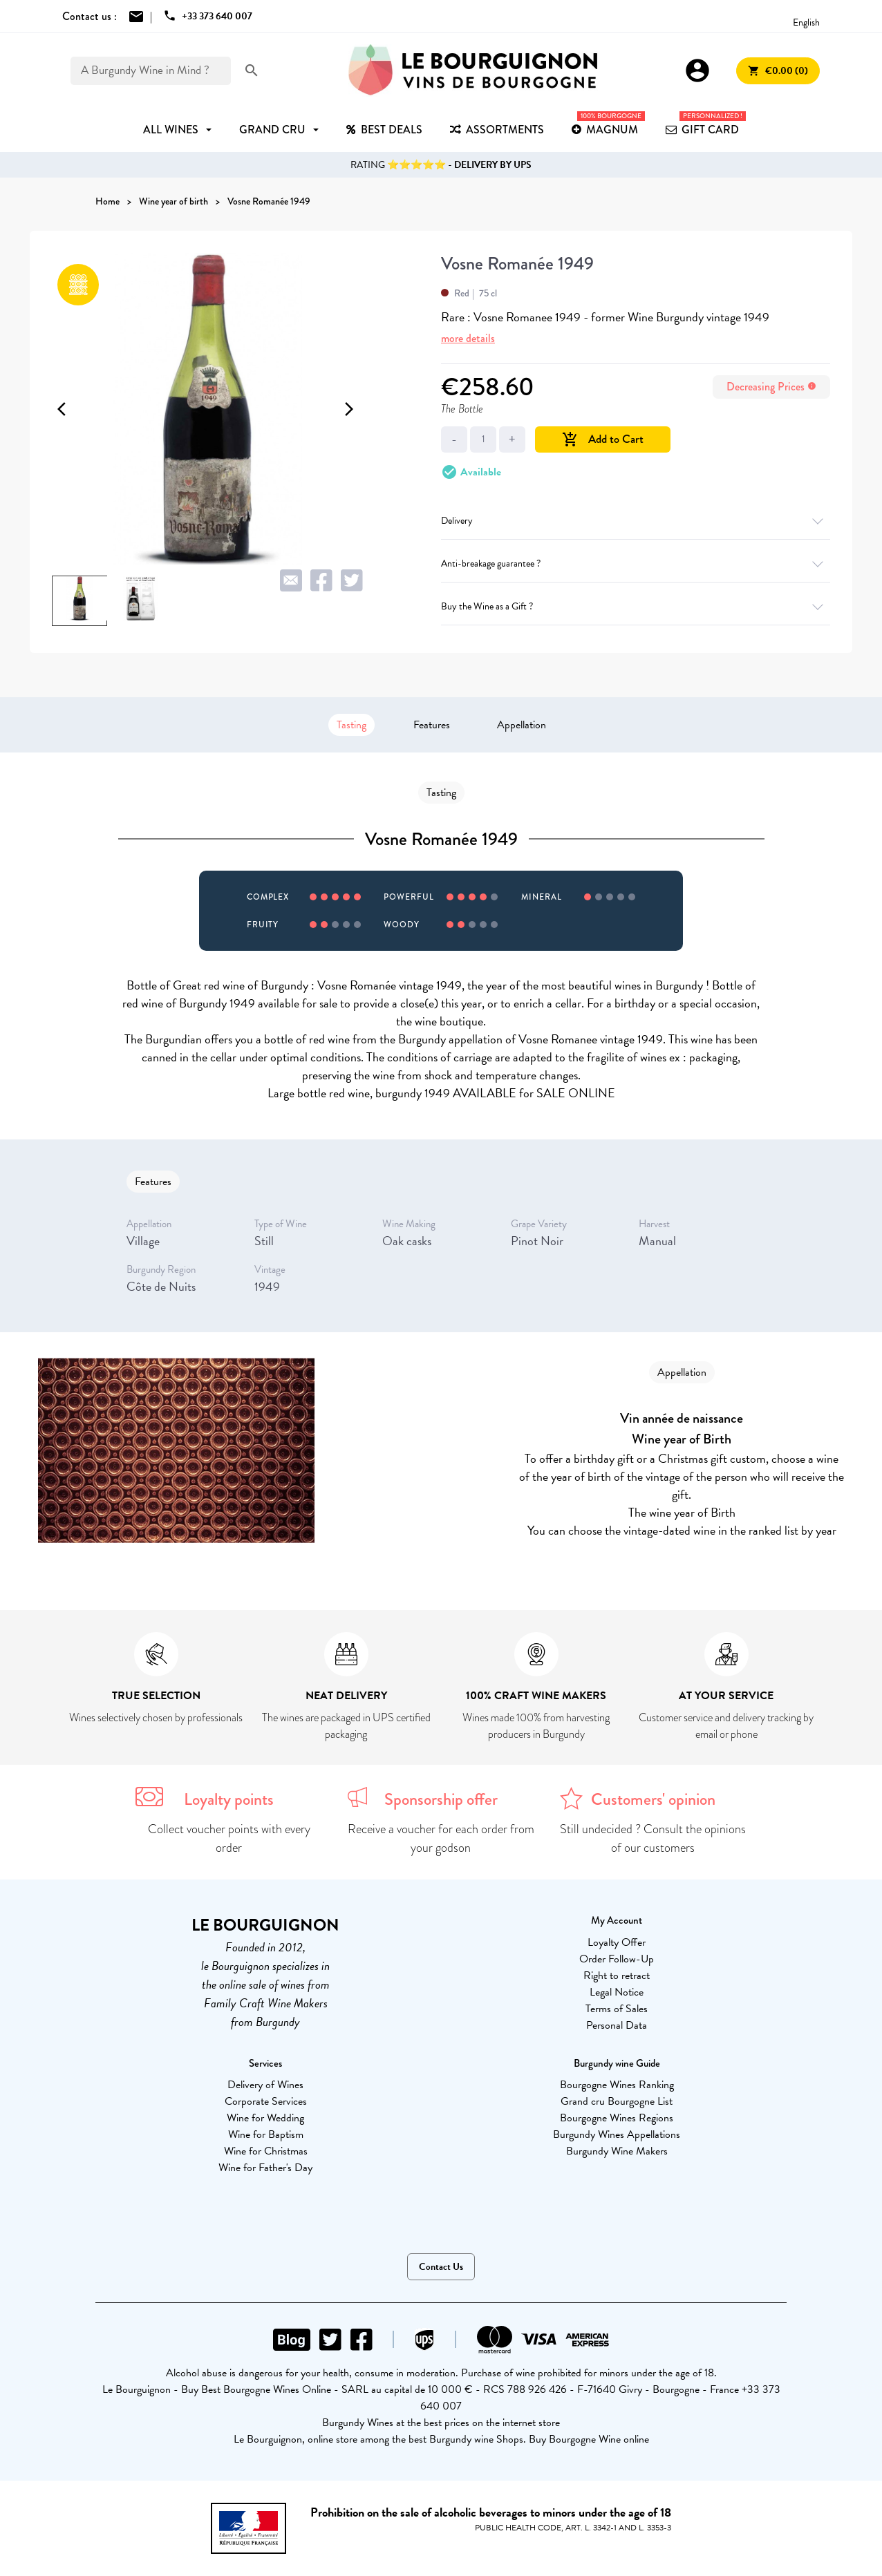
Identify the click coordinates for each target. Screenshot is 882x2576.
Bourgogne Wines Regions (616, 2118)
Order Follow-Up (616, 1959)
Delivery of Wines (265, 2084)
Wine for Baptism (265, 2134)
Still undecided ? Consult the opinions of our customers (653, 1838)
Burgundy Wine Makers (617, 2151)
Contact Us (441, 2267)
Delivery (635, 520)
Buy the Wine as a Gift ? (635, 606)
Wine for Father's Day (265, 2167)
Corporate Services (266, 2101)
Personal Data (616, 2025)
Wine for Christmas (266, 2151)
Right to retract (616, 1975)
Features (431, 725)
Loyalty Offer (617, 1942)
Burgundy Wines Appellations (616, 2134)
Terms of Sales (616, 2008)
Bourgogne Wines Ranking (617, 2084)
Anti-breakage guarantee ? (635, 563)
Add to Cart (603, 439)
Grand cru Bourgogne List (617, 2101)
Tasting (351, 725)
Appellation (521, 725)
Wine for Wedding (265, 2118)
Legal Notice (617, 1992)
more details (468, 338)
